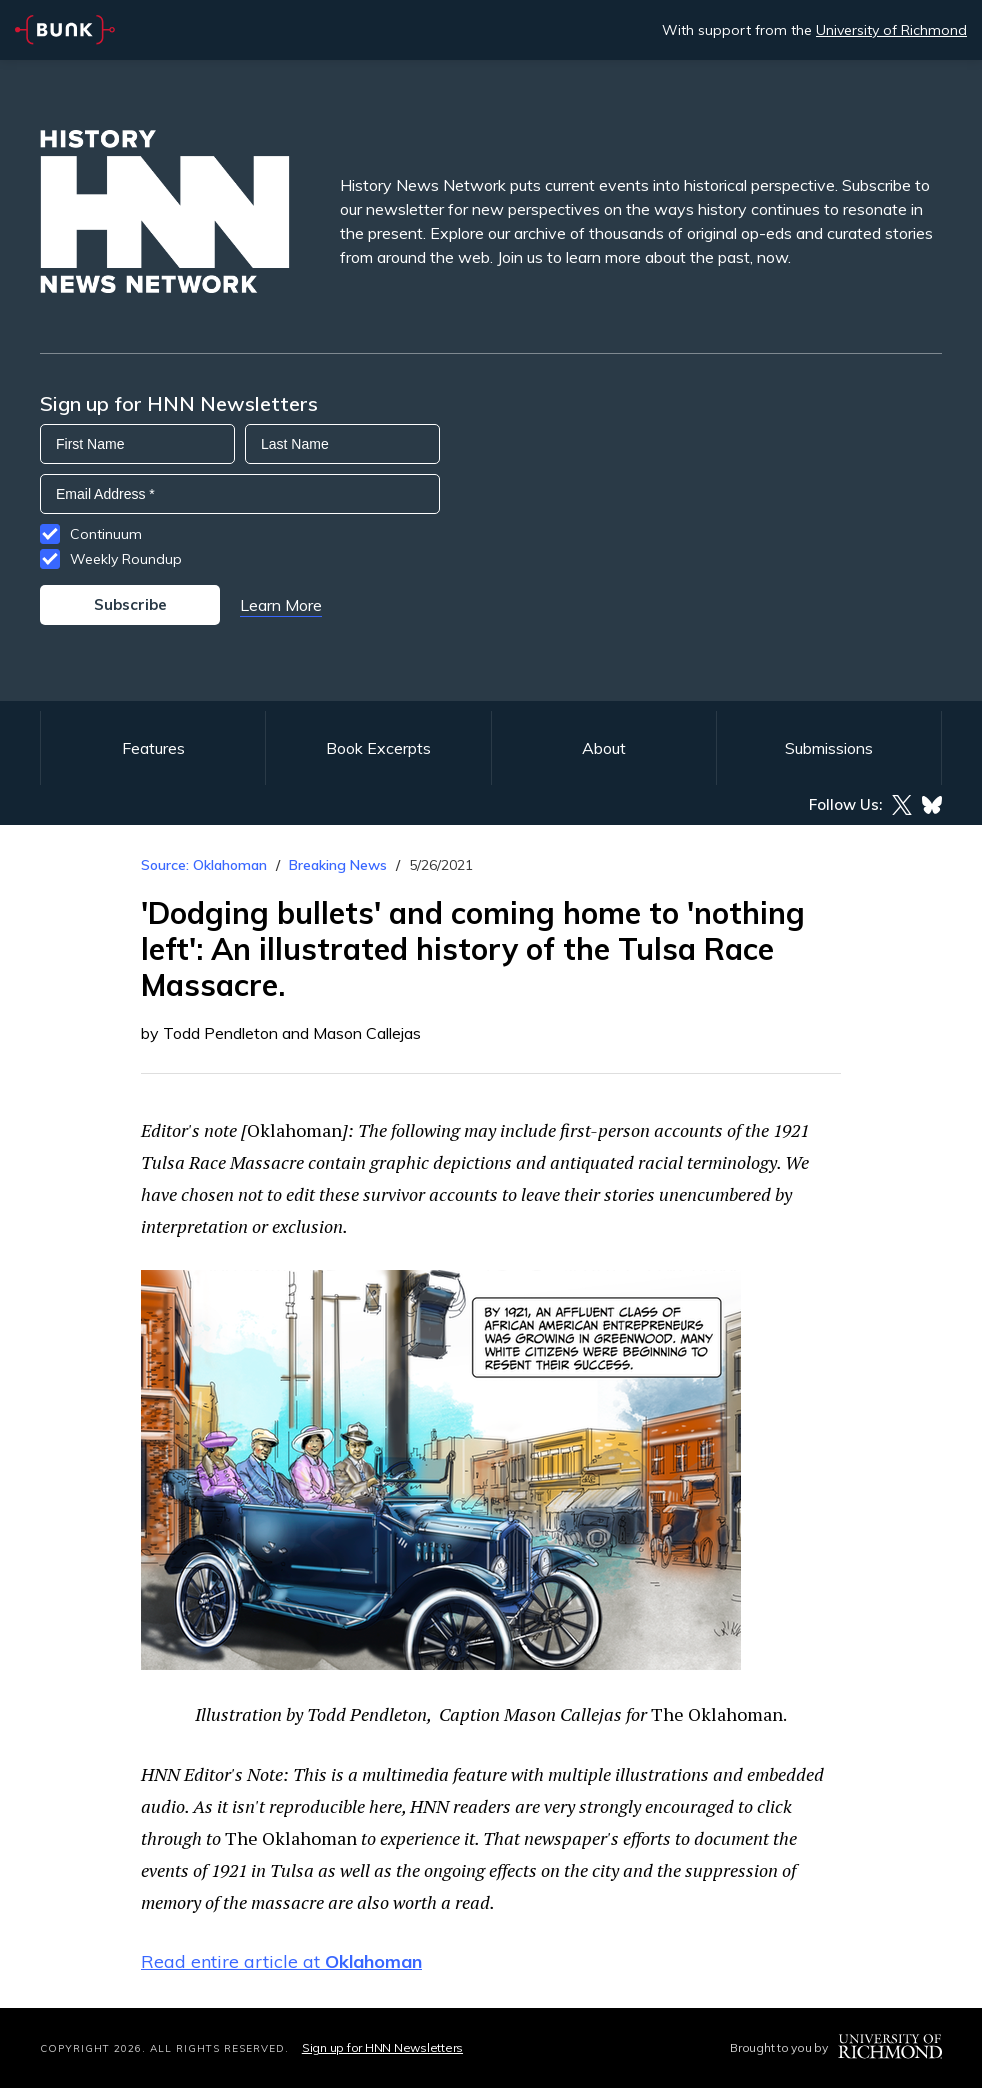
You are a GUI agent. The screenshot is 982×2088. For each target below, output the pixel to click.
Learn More (281, 605)
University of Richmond (891, 30)
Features (153, 748)
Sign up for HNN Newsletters (382, 2047)
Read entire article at (281, 1961)
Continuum (106, 534)
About (604, 748)
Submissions (829, 748)
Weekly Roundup (126, 559)
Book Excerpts (378, 748)
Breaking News (338, 865)
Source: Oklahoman (204, 865)
